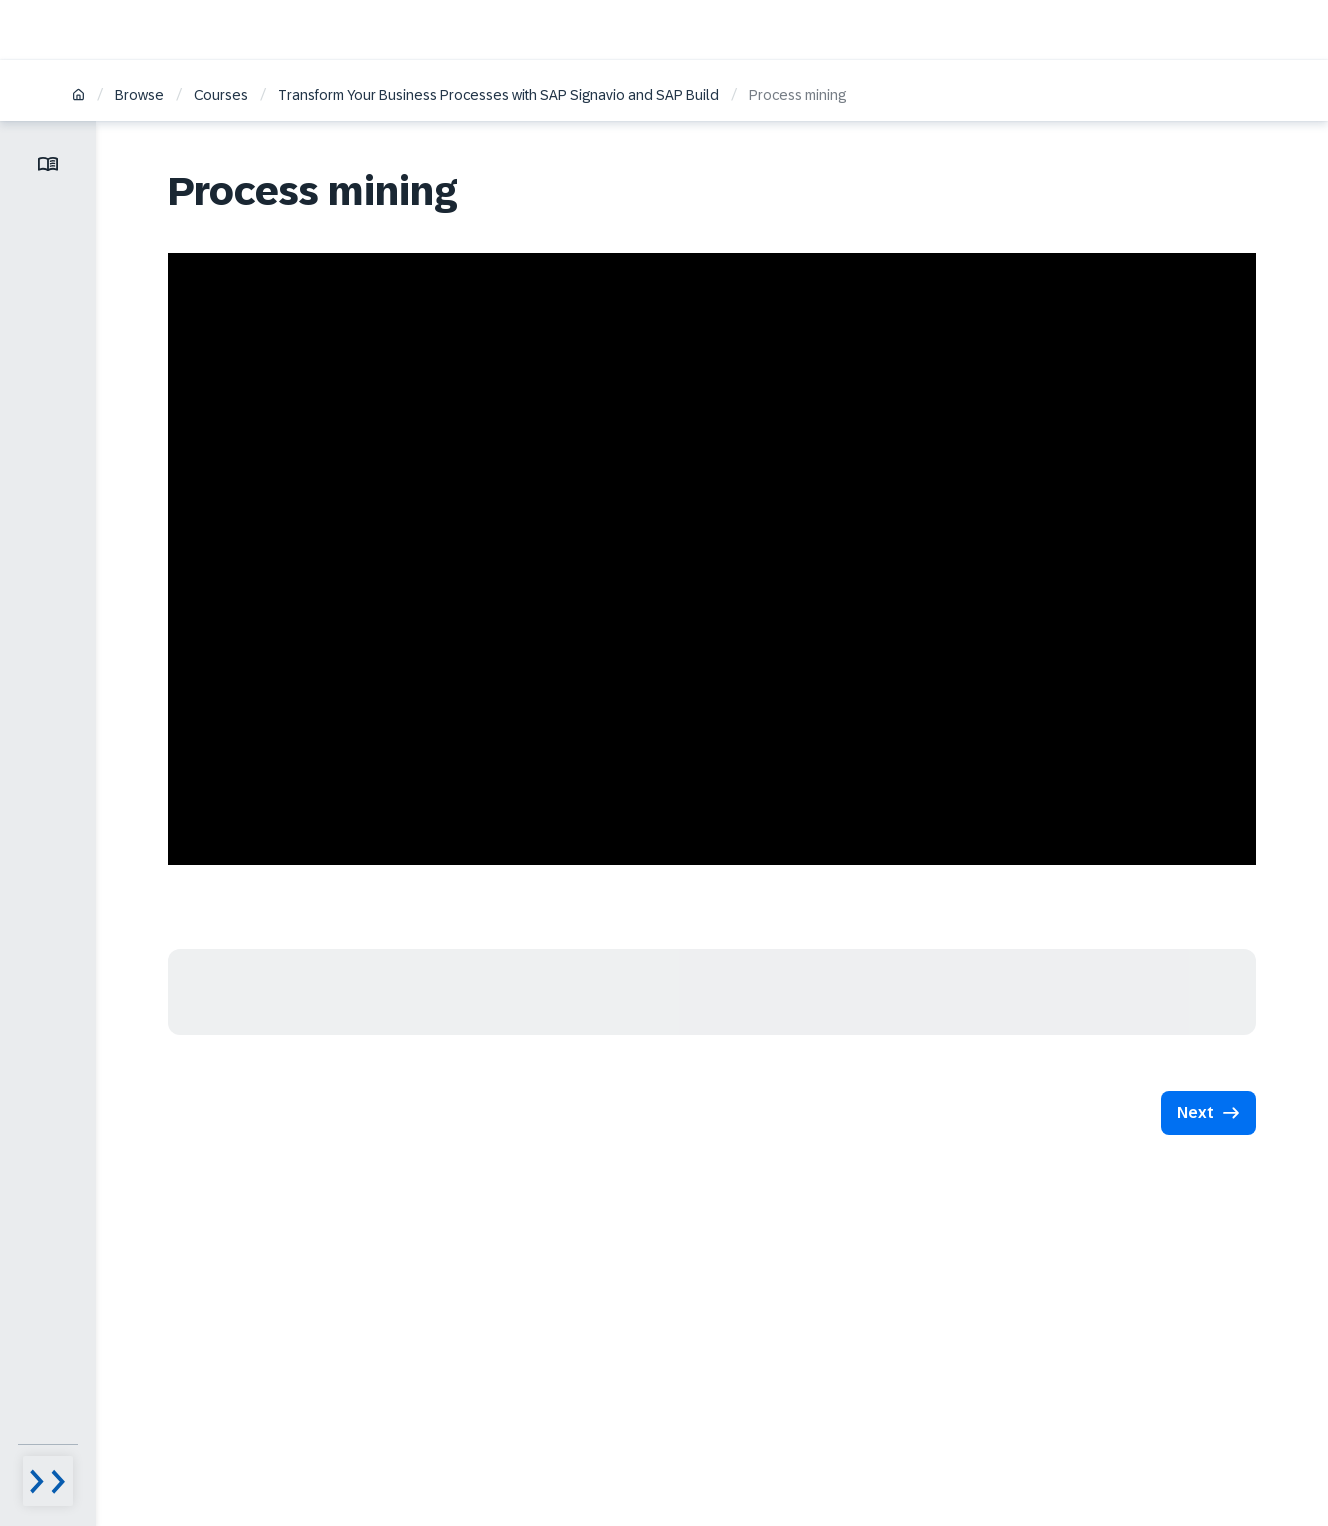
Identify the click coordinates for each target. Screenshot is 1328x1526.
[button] (1208, 1113)
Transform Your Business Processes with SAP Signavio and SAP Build (498, 95)
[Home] (78, 96)
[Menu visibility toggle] (48, 1481)
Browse (139, 95)
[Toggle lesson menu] (48, 164)
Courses (221, 95)
